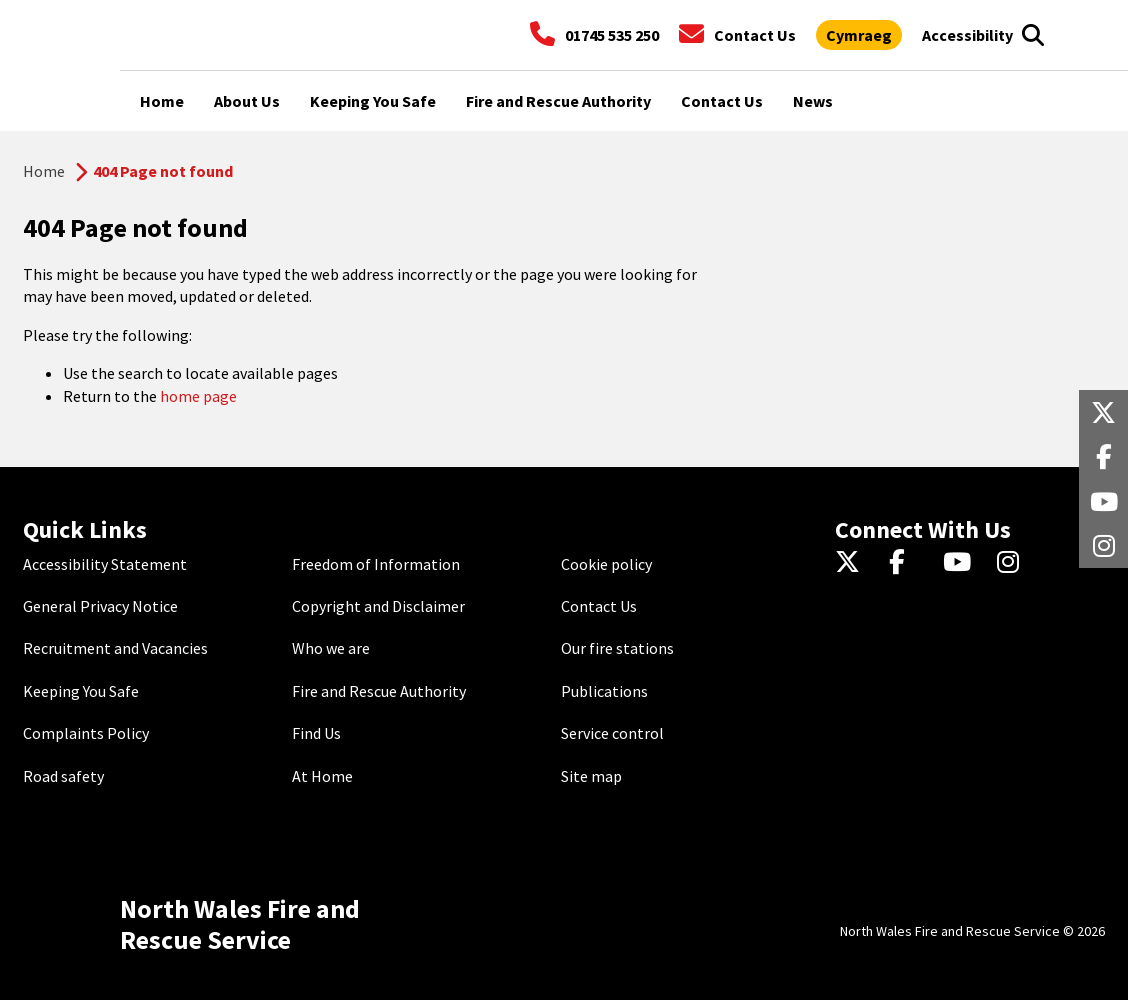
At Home (322, 776)
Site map (591, 776)
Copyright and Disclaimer (378, 606)
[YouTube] (960, 564)
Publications (604, 691)
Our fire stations (617, 648)
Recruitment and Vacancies (115, 648)
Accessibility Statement (105, 564)
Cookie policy (606, 564)
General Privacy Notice (100, 606)
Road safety (63, 776)
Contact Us (599, 606)
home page (198, 396)
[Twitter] (852, 564)
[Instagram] (1014, 564)
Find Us (316, 733)
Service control (612, 733)
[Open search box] (1032, 35)
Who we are (331, 648)
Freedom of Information (376, 564)
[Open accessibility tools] (967, 35)
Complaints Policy (86, 733)
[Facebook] (906, 564)
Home (44, 171)
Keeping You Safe (81, 691)
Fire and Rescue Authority (379, 691)
